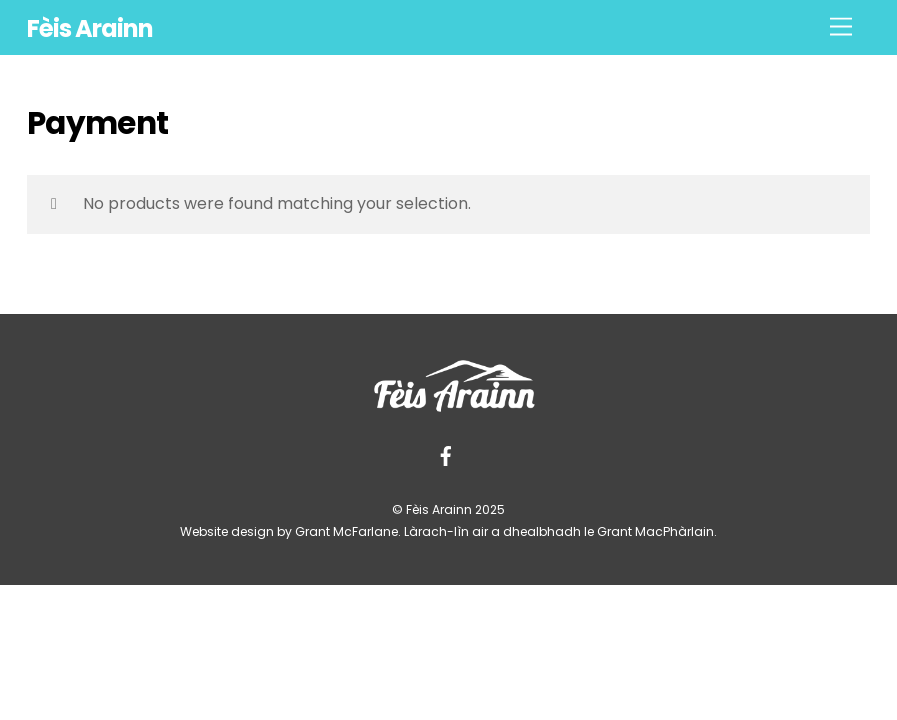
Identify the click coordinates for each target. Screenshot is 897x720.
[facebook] (446, 455)
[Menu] (841, 27)
